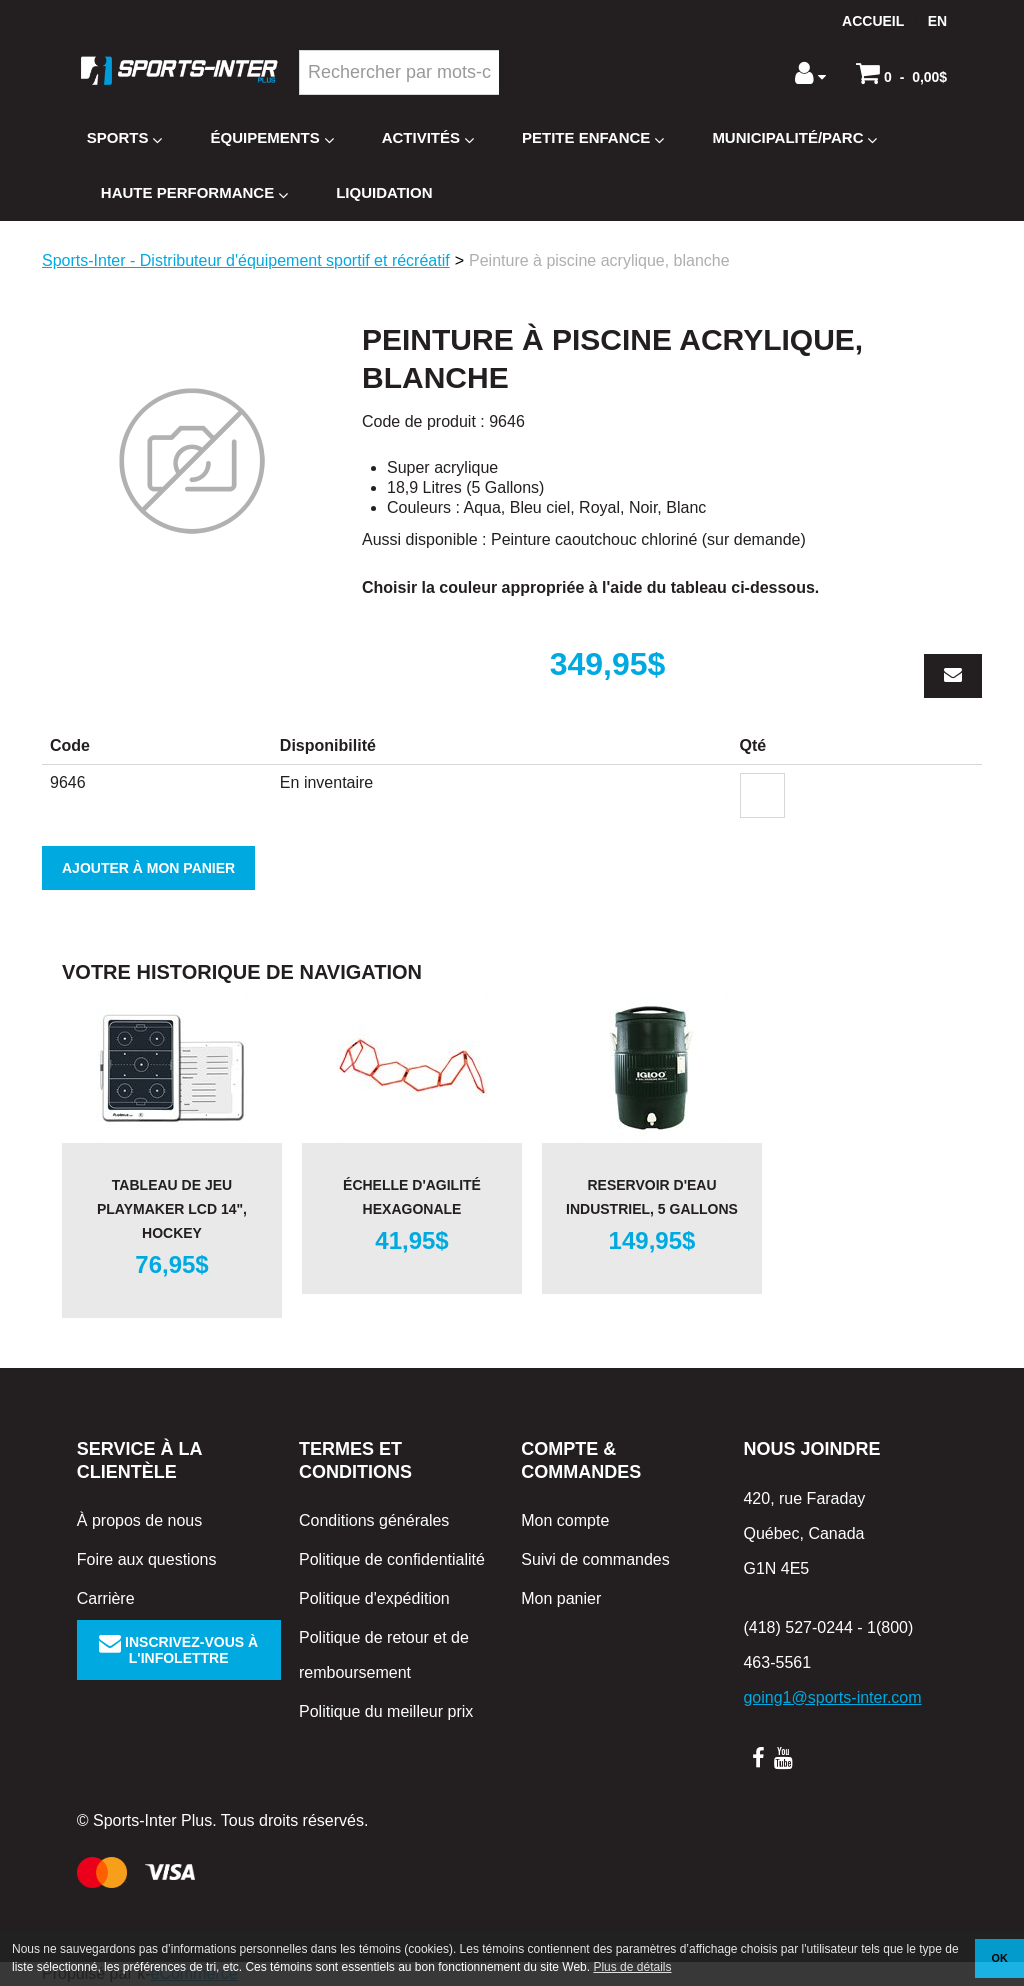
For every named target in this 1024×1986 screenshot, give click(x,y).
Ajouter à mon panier (148, 868)
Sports (125, 138)
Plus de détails (632, 1967)
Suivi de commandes (595, 1559)
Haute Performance (194, 193)
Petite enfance (593, 138)
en (937, 21)
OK (1000, 1958)
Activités (428, 138)
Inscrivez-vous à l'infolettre (178, 1650)
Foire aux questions (147, 1559)
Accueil (873, 21)
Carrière (106, 1598)
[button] (901, 73)
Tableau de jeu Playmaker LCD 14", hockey (172, 1209)
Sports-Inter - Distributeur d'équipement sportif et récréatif (246, 260)
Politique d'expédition (374, 1598)
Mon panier (561, 1598)
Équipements (271, 138)
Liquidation (384, 192)
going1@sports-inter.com (832, 1697)
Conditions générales (374, 1520)
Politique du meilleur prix (386, 1711)
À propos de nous (139, 1520)
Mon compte (565, 1520)
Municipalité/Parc (794, 138)
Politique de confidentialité (392, 1559)
